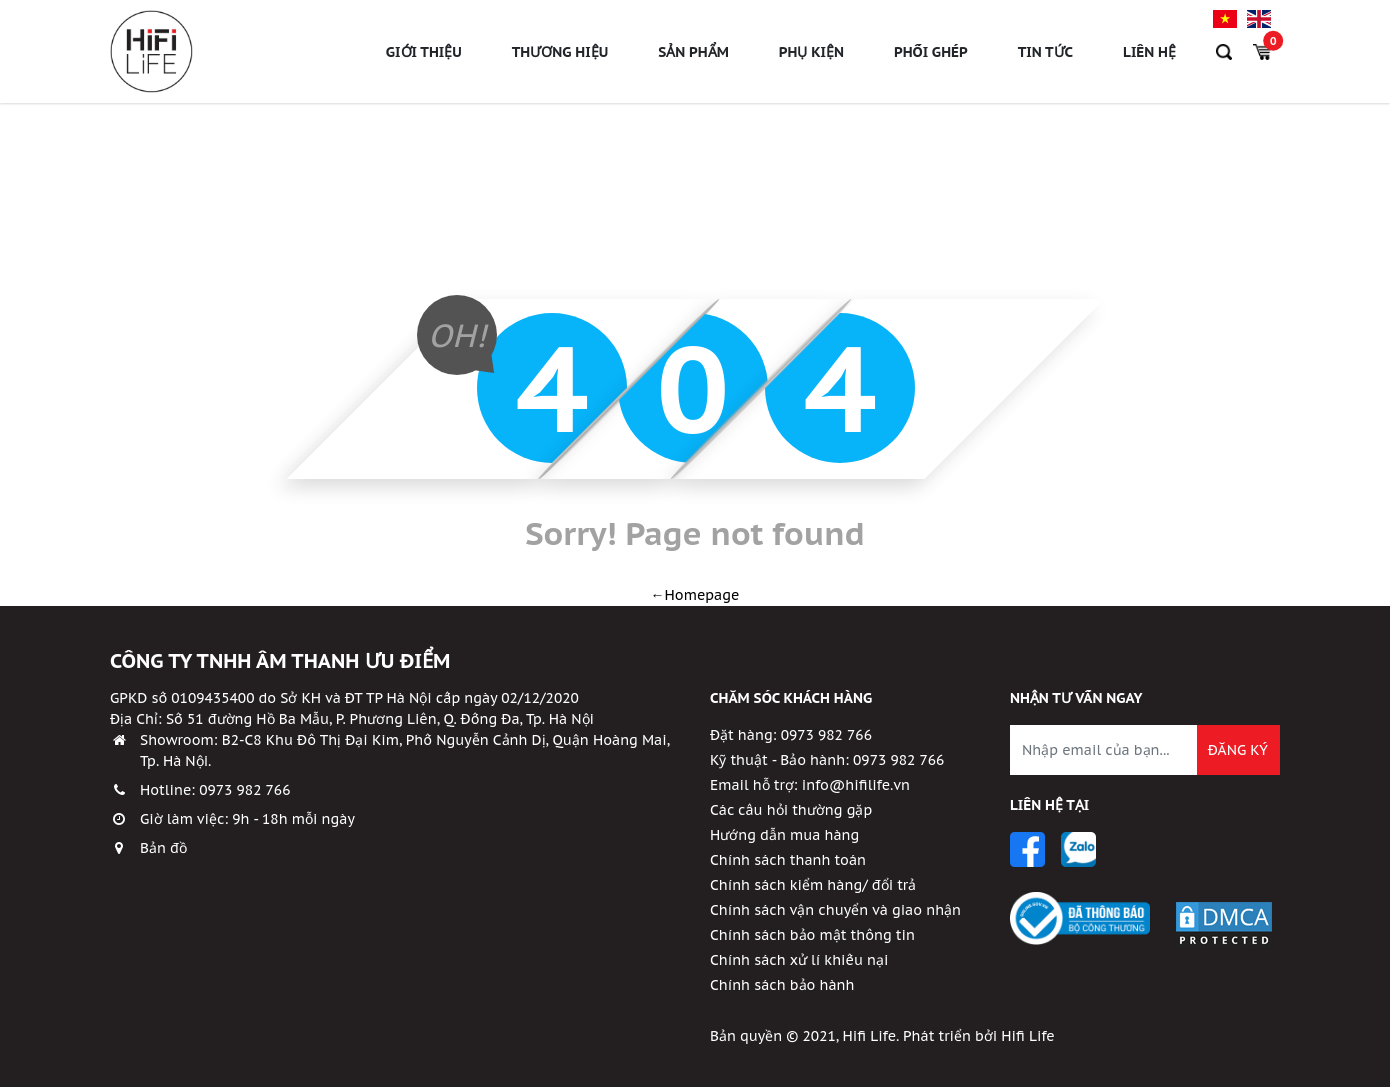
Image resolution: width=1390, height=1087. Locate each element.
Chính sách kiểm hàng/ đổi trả (813, 885)
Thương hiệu (560, 60)
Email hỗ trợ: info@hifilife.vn (810, 785)
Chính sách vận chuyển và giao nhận (835, 910)
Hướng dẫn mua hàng (784, 835)
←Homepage (695, 595)
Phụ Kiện (811, 60)
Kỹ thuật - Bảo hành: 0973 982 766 (827, 760)
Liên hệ (1149, 60)
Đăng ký (1238, 750)
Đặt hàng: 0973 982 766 (791, 735)
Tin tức (1045, 60)
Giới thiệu (424, 60)
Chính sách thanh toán (788, 860)
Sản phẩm (693, 60)
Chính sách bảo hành (782, 985)
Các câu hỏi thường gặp (791, 810)
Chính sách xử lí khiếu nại (799, 960)
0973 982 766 (244, 790)
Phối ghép (931, 60)
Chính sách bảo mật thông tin (812, 935)
